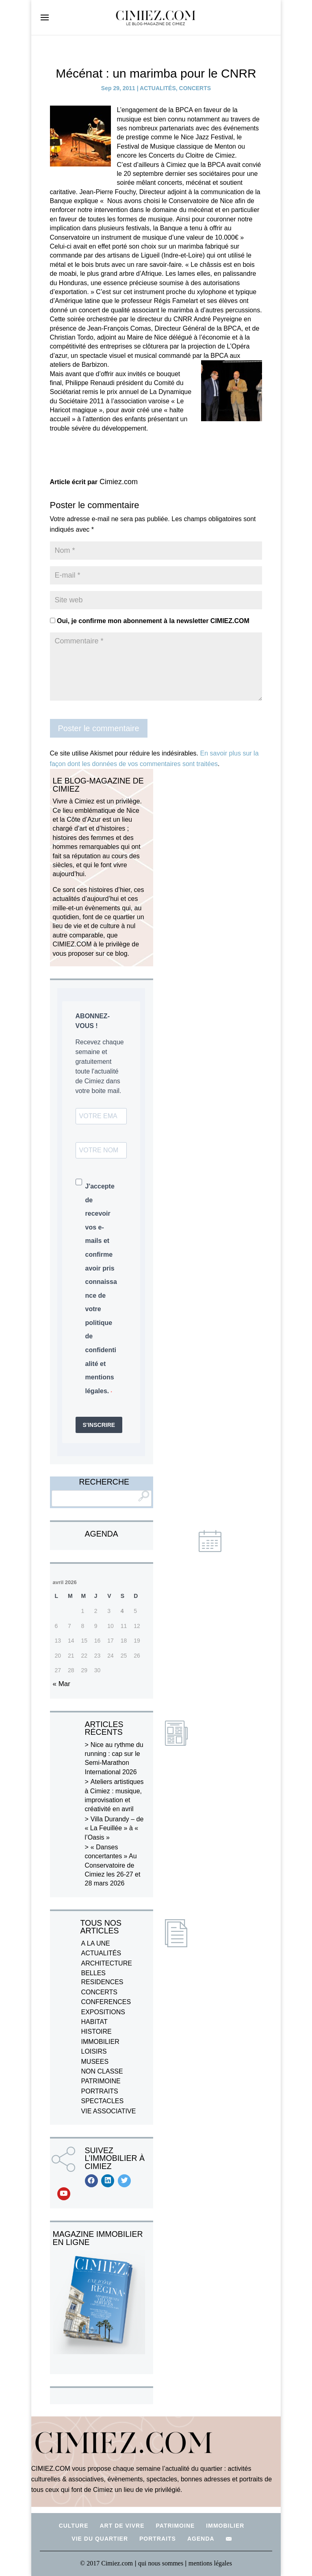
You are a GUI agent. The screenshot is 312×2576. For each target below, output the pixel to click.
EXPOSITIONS (103, 2012)
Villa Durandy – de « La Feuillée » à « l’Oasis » (114, 1828)
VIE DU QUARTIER (100, 2538)
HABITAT (94, 2021)
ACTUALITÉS (158, 88)
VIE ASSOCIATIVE (108, 2111)
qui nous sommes (161, 2563)
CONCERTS (195, 88)
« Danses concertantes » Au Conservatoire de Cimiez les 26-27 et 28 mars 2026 (113, 1865)
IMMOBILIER (100, 2041)
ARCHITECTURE (106, 1963)
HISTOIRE (96, 2031)
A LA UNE (95, 1943)
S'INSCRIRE (99, 1425)
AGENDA (200, 2538)
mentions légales (210, 2563)
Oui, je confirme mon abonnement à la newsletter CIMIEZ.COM (149, 620)
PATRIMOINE (101, 2081)
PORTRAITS (99, 2091)
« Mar (61, 1684)
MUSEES (95, 2061)
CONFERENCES (106, 2001)
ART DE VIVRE (122, 2525)
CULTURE (74, 2525)
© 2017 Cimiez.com (106, 2563)
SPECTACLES (102, 2101)
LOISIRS (94, 2051)
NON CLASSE (102, 2071)
